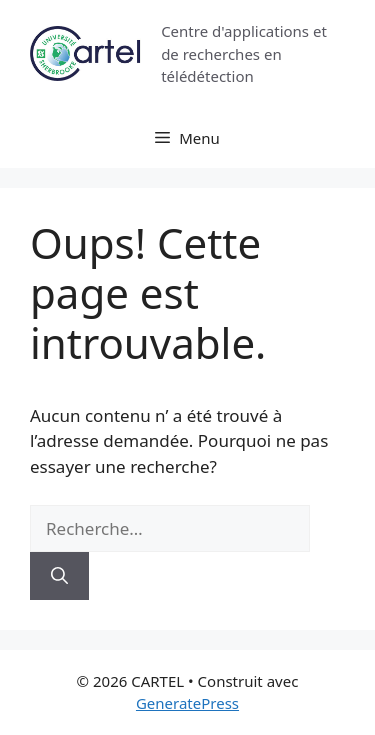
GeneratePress (187, 703)
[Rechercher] (59, 576)
